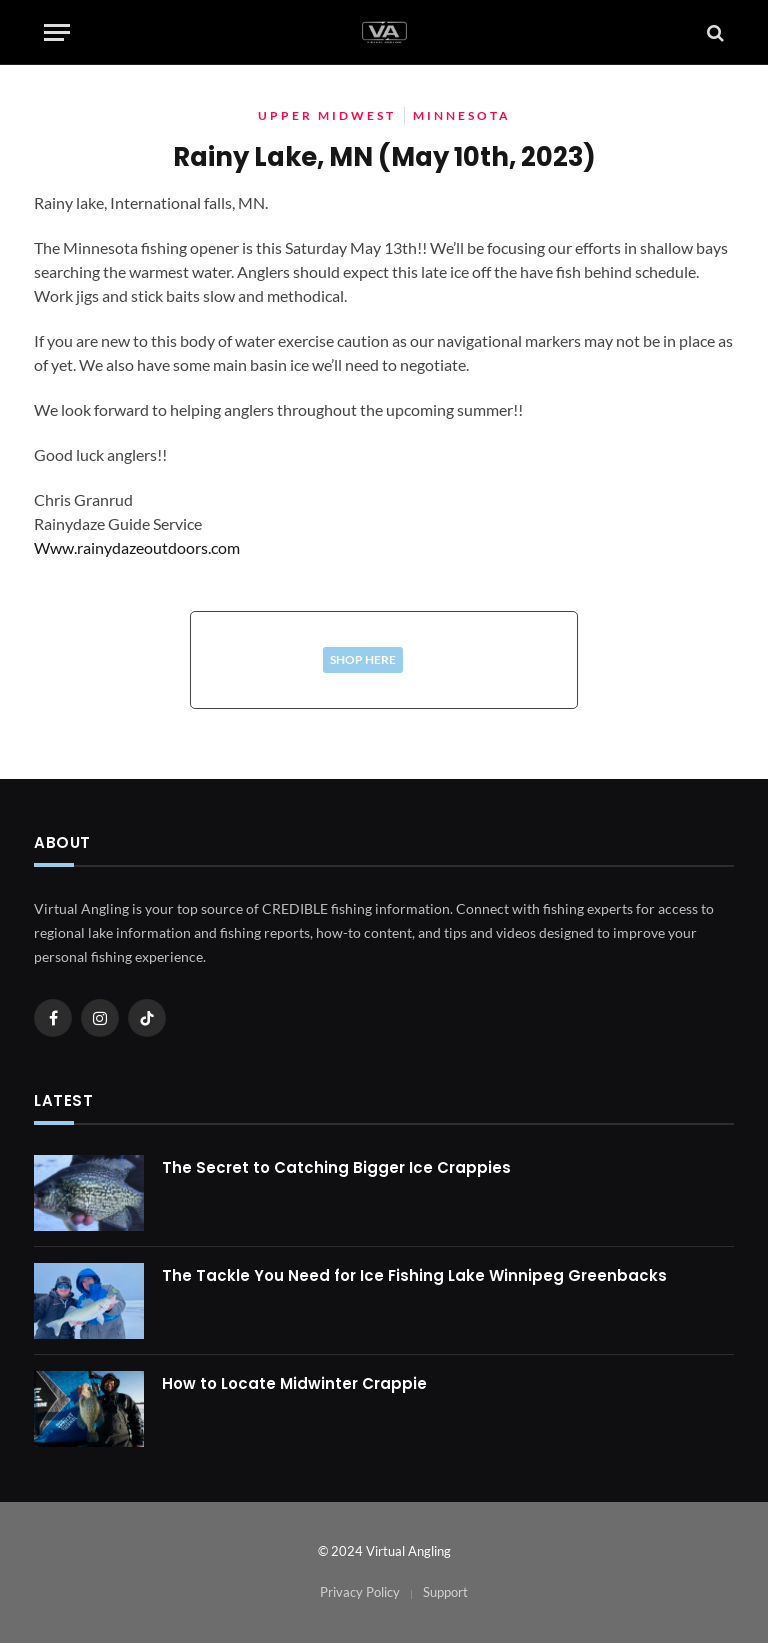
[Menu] (57, 32)
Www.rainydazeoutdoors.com (137, 547)
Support (445, 1592)
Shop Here (363, 659)
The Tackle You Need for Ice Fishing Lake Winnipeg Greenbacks (414, 1275)
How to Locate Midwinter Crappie (294, 1383)
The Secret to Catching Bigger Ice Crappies (336, 1167)
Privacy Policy (360, 1592)
